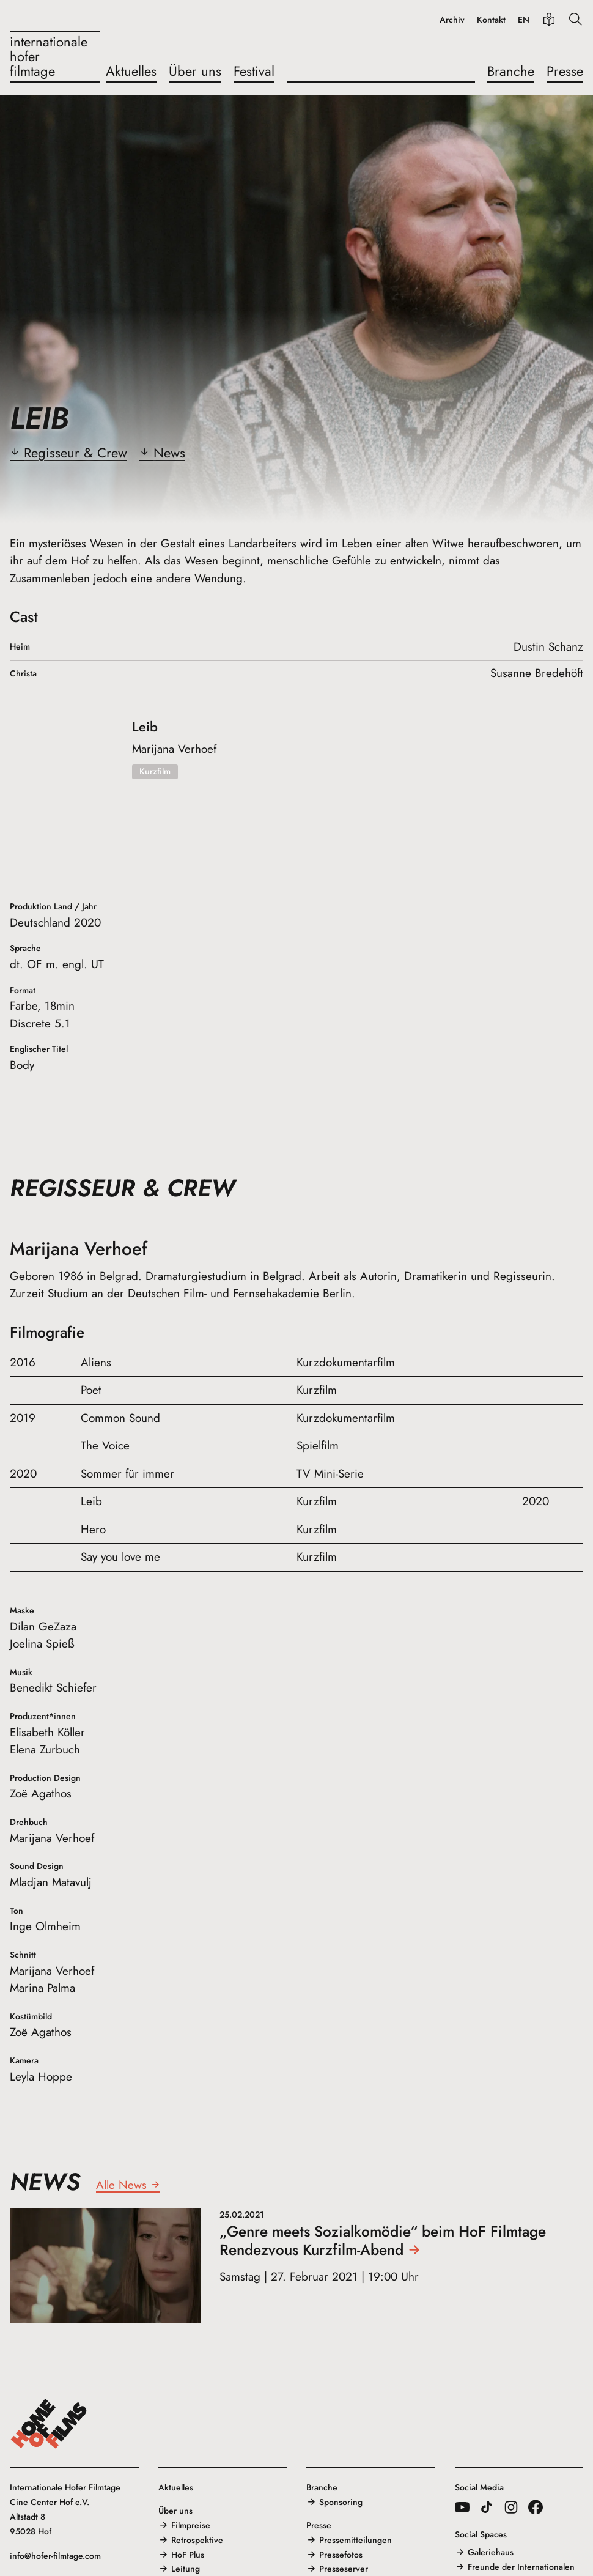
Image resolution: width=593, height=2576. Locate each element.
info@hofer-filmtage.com (55, 2556)
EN (523, 20)
